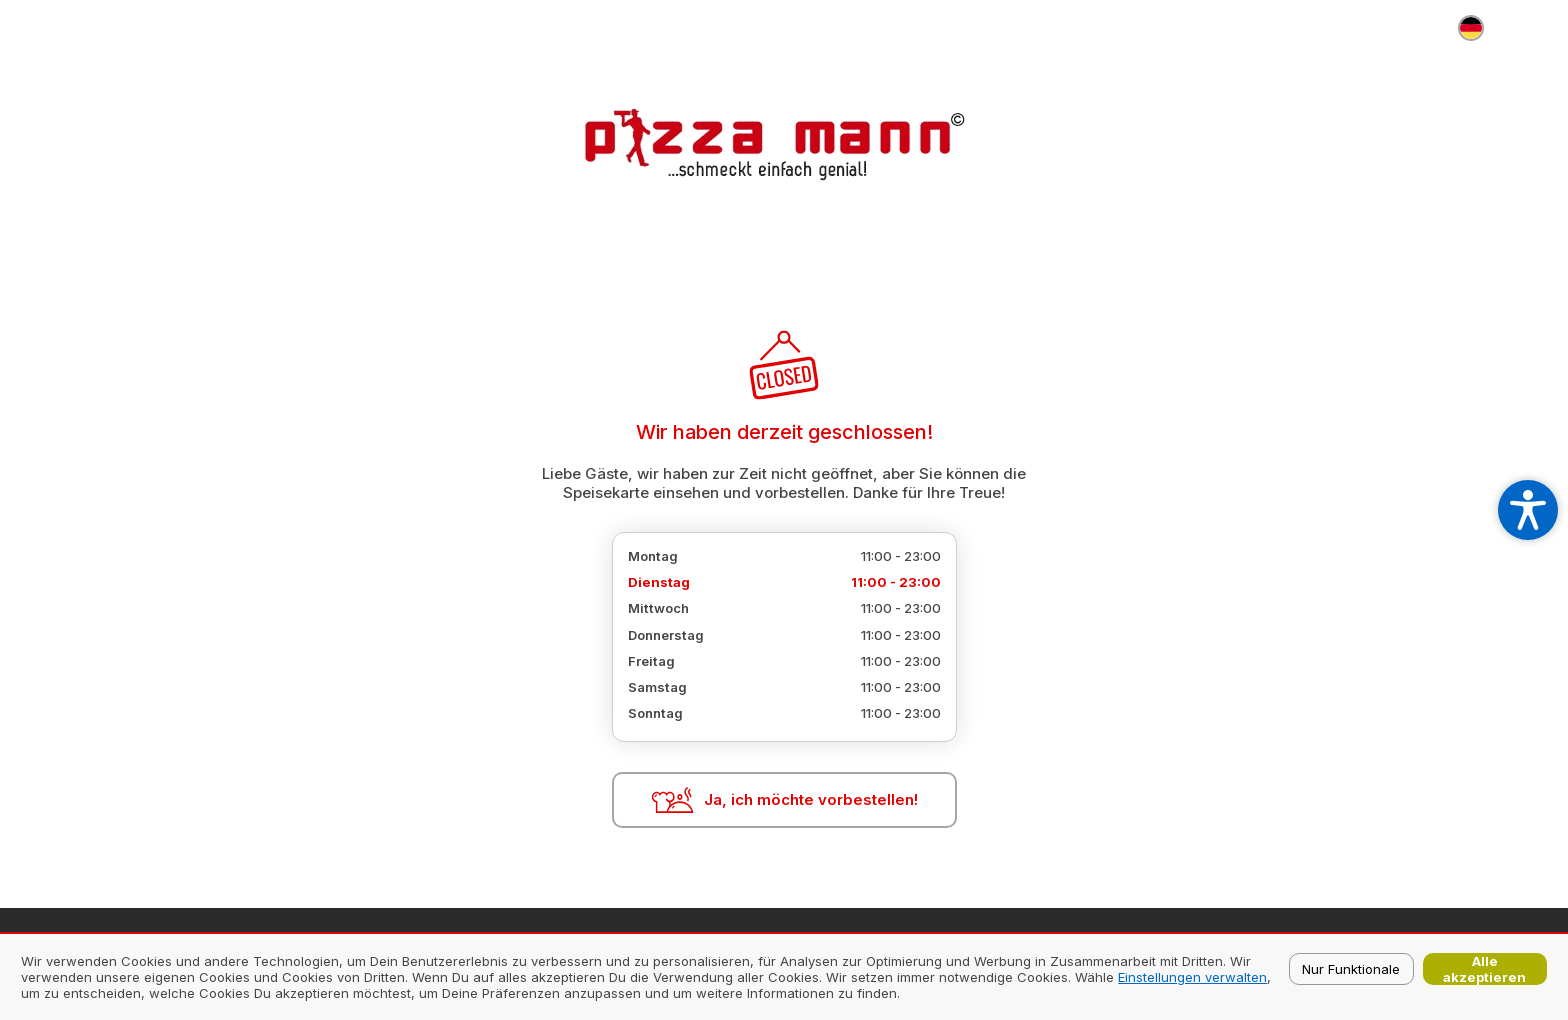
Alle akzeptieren (1484, 969)
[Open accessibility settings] (1528, 510)
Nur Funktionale (1351, 969)
